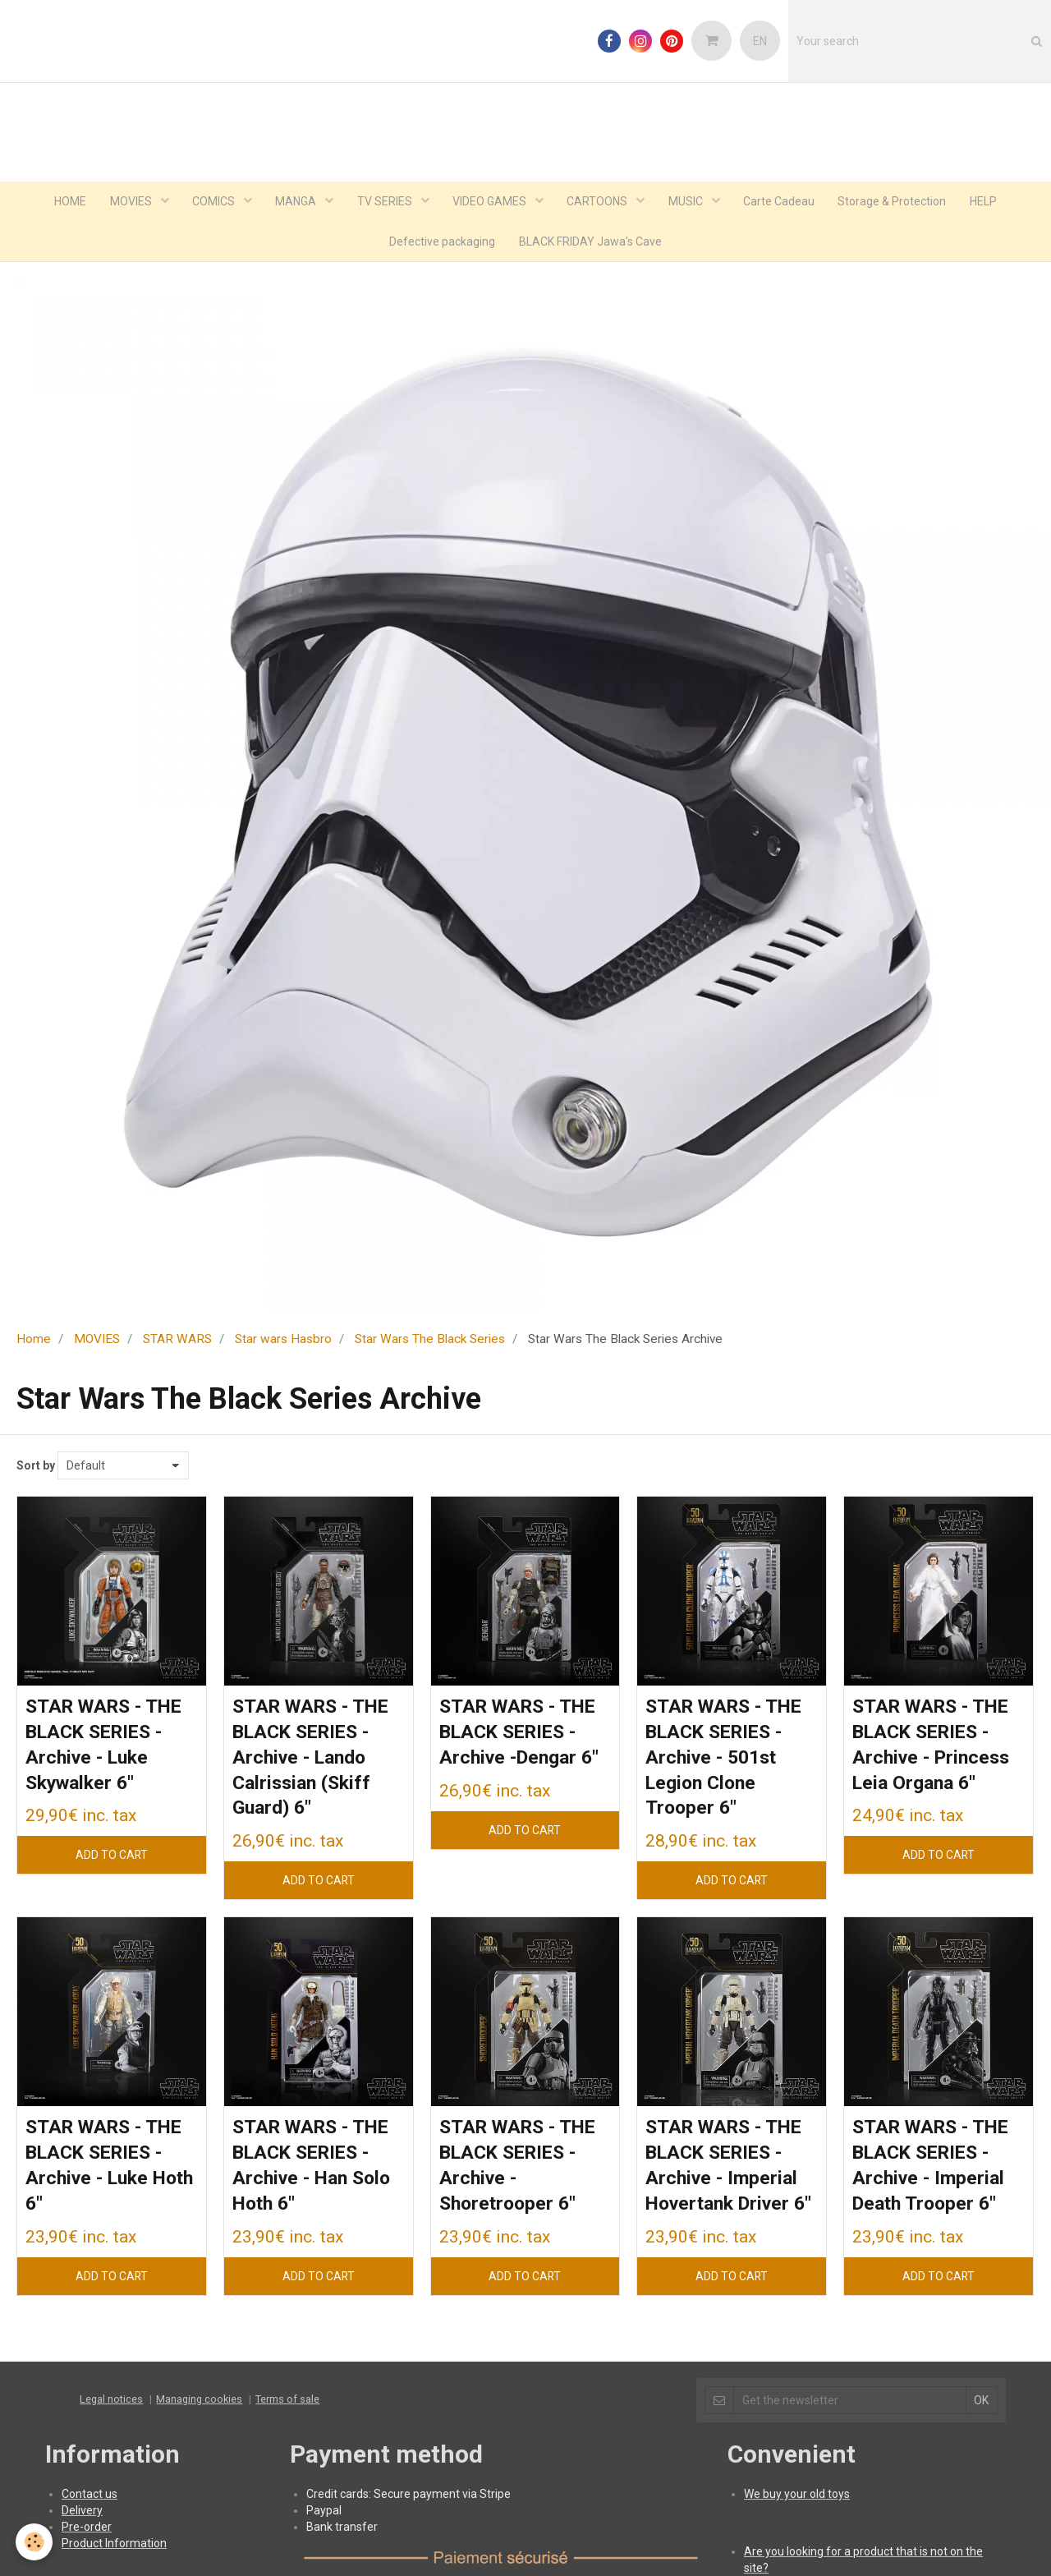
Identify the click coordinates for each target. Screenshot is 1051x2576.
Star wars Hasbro (283, 1341)
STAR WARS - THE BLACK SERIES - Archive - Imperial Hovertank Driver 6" (729, 2186)
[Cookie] (34, 2541)
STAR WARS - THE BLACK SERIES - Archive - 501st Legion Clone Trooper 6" (729, 1761)
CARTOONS (599, 202)
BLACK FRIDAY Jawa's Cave (591, 243)
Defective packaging (442, 243)
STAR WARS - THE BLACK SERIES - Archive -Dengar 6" (523, 1735)
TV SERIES (384, 202)
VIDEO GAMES (490, 202)
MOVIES (126, 202)
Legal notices (111, 2433)
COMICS (210, 202)
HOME (64, 202)
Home (33, 1341)
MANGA (294, 202)
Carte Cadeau (783, 202)
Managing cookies (199, 2433)
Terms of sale (287, 2433)
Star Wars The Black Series (430, 1341)
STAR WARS (177, 1341)
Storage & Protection (897, 202)
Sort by (35, 1467)
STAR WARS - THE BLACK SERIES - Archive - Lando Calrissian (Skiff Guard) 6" (316, 1761)
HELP (989, 202)
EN (760, 41)
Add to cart (111, 1859)
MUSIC (689, 202)
